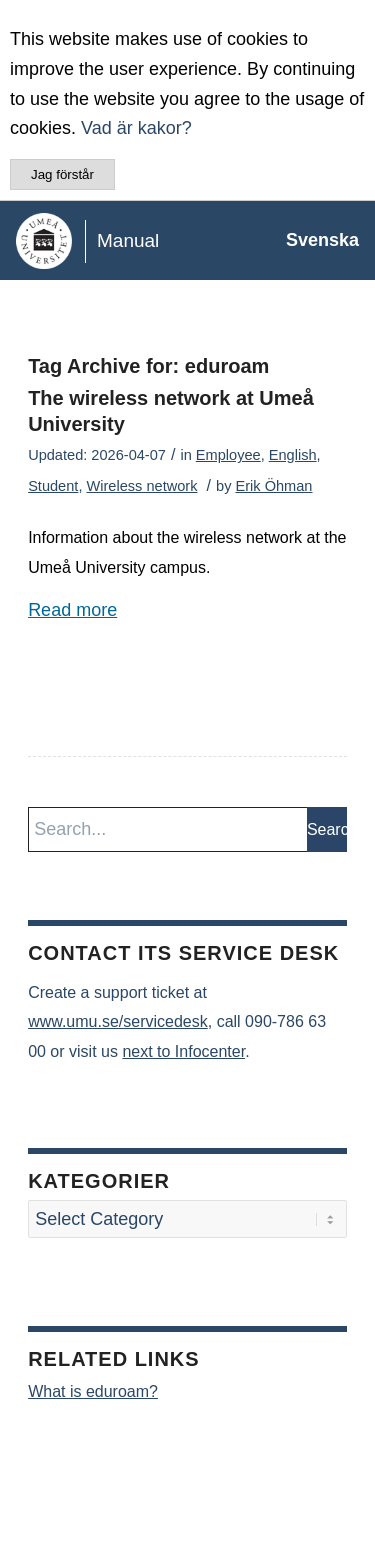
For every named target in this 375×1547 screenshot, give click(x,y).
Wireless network (142, 486)
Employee (228, 455)
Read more (72, 610)
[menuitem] (312, 240)
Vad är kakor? (136, 128)
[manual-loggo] (150, 240)
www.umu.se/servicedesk (118, 1021)
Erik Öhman (274, 486)
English (293, 455)
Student (53, 486)
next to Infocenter (183, 1051)
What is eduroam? (93, 1391)
